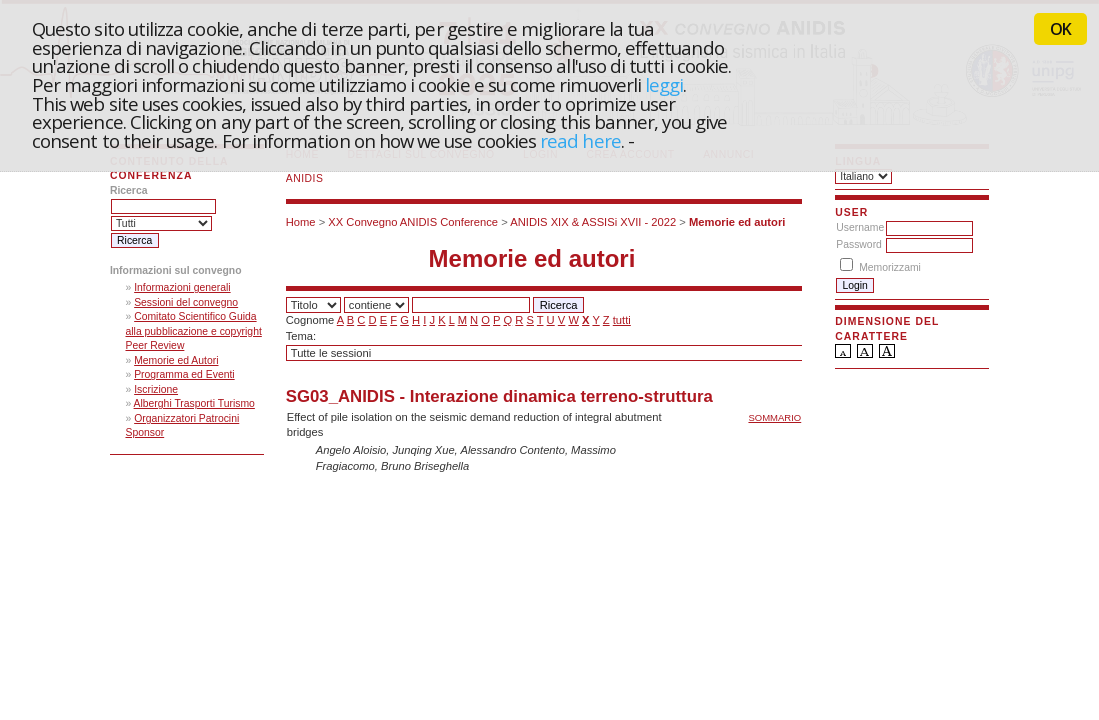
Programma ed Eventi (184, 374)
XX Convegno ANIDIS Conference (413, 222)
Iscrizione (156, 389)
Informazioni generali (182, 287)
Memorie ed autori (737, 222)
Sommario (774, 417)
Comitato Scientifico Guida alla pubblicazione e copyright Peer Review (193, 331)
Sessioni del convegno (186, 302)
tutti (622, 320)
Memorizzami (890, 267)
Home (301, 222)
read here (580, 140)
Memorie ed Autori (176, 360)
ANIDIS (305, 178)
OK (1060, 29)
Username (860, 227)
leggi (664, 84)
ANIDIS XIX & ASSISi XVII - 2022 (593, 222)
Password (859, 244)
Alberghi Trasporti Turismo (194, 403)
